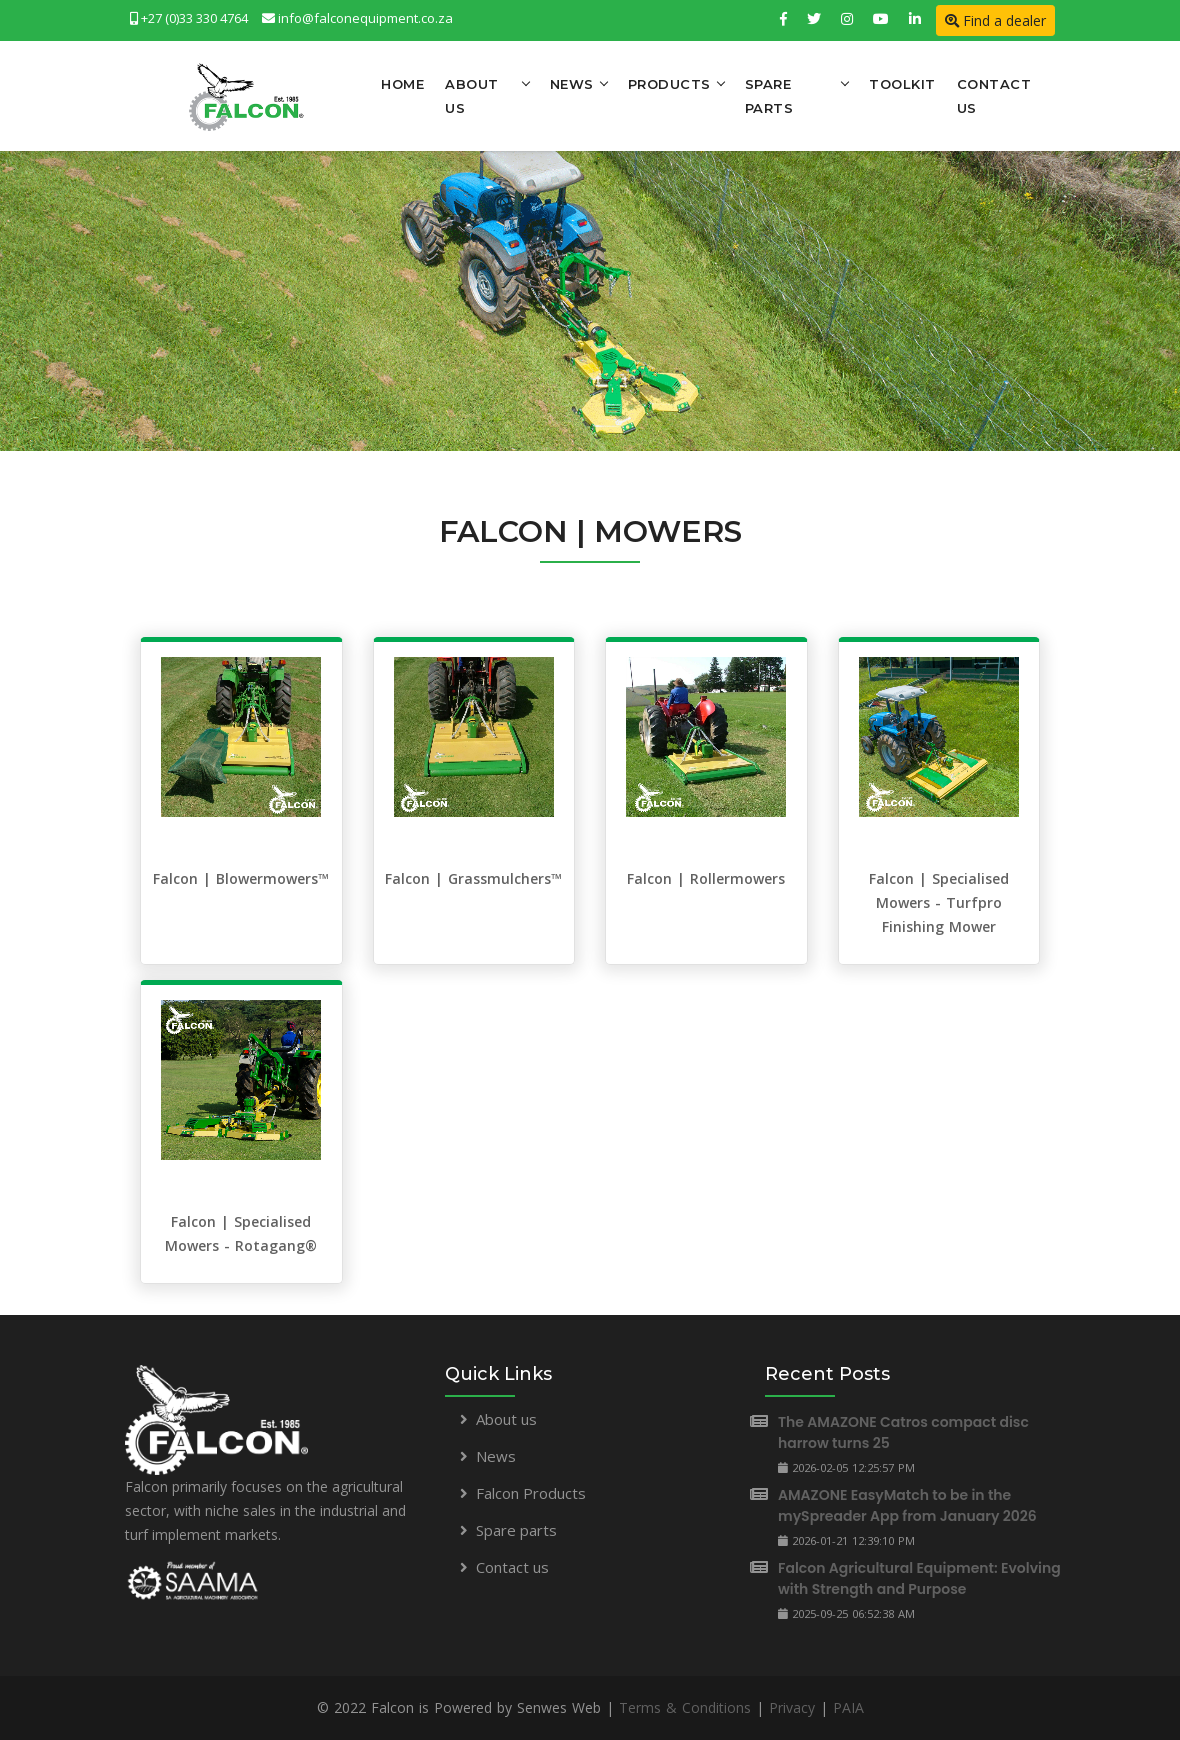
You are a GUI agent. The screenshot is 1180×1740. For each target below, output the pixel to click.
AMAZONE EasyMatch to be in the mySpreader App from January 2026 (907, 1505)
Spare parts (516, 1530)
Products (669, 84)
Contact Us (994, 96)
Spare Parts (769, 96)
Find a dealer (995, 20)
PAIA (848, 1707)
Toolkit (902, 84)
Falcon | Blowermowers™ (241, 878)
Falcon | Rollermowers (706, 878)
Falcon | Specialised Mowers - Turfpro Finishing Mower (939, 902)
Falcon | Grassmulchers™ (473, 878)
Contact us (512, 1567)
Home (402, 84)
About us (506, 1419)
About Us (472, 96)
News (572, 84)
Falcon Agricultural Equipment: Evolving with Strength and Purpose (919, 1578)
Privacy (792, 1707)
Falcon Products (531, 1493)
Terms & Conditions (685, 1707)
